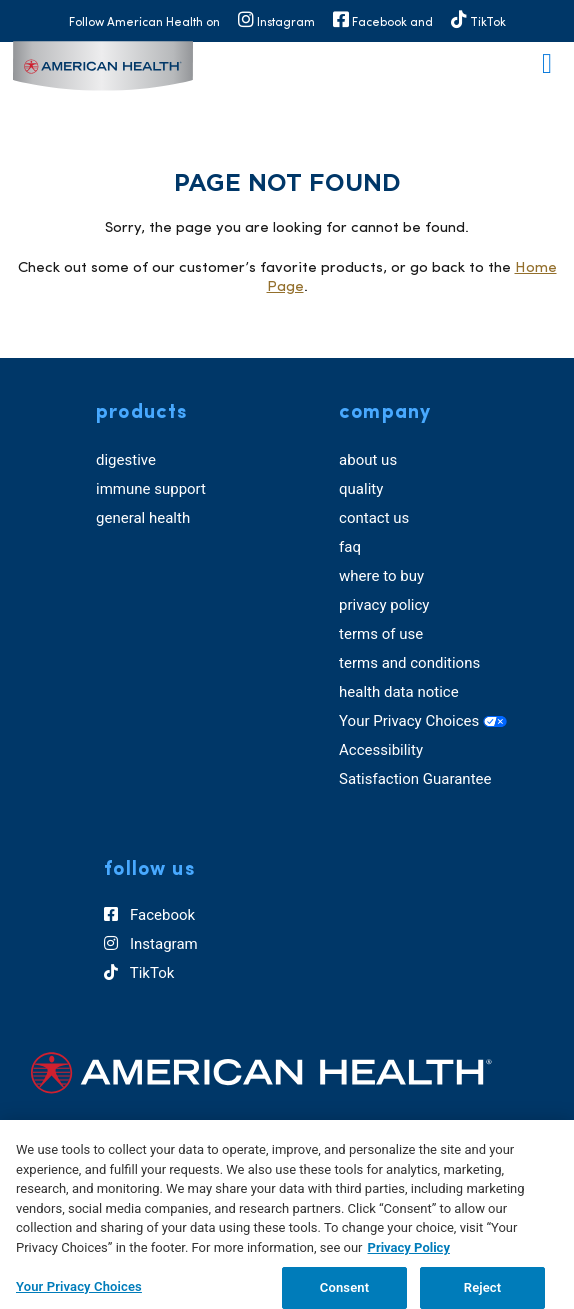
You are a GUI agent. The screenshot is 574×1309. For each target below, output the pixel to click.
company (385, 413)
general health (143, 518)
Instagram (150, 944)
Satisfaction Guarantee (415, 779)
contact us (374, 518)
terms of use (381, 634)
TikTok (139, 973)
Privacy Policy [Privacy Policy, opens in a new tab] (409, 1256)
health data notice (399, 692)
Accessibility (381, 750)
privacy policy (384, 605)
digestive (126, 460)
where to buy (381, 576)
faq (350, 547)
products (141, 413)
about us (368, 460)
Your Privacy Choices (423, 721)
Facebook (149, 915)
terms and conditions (409, 663)
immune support (151, 489)
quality (361, 489)
